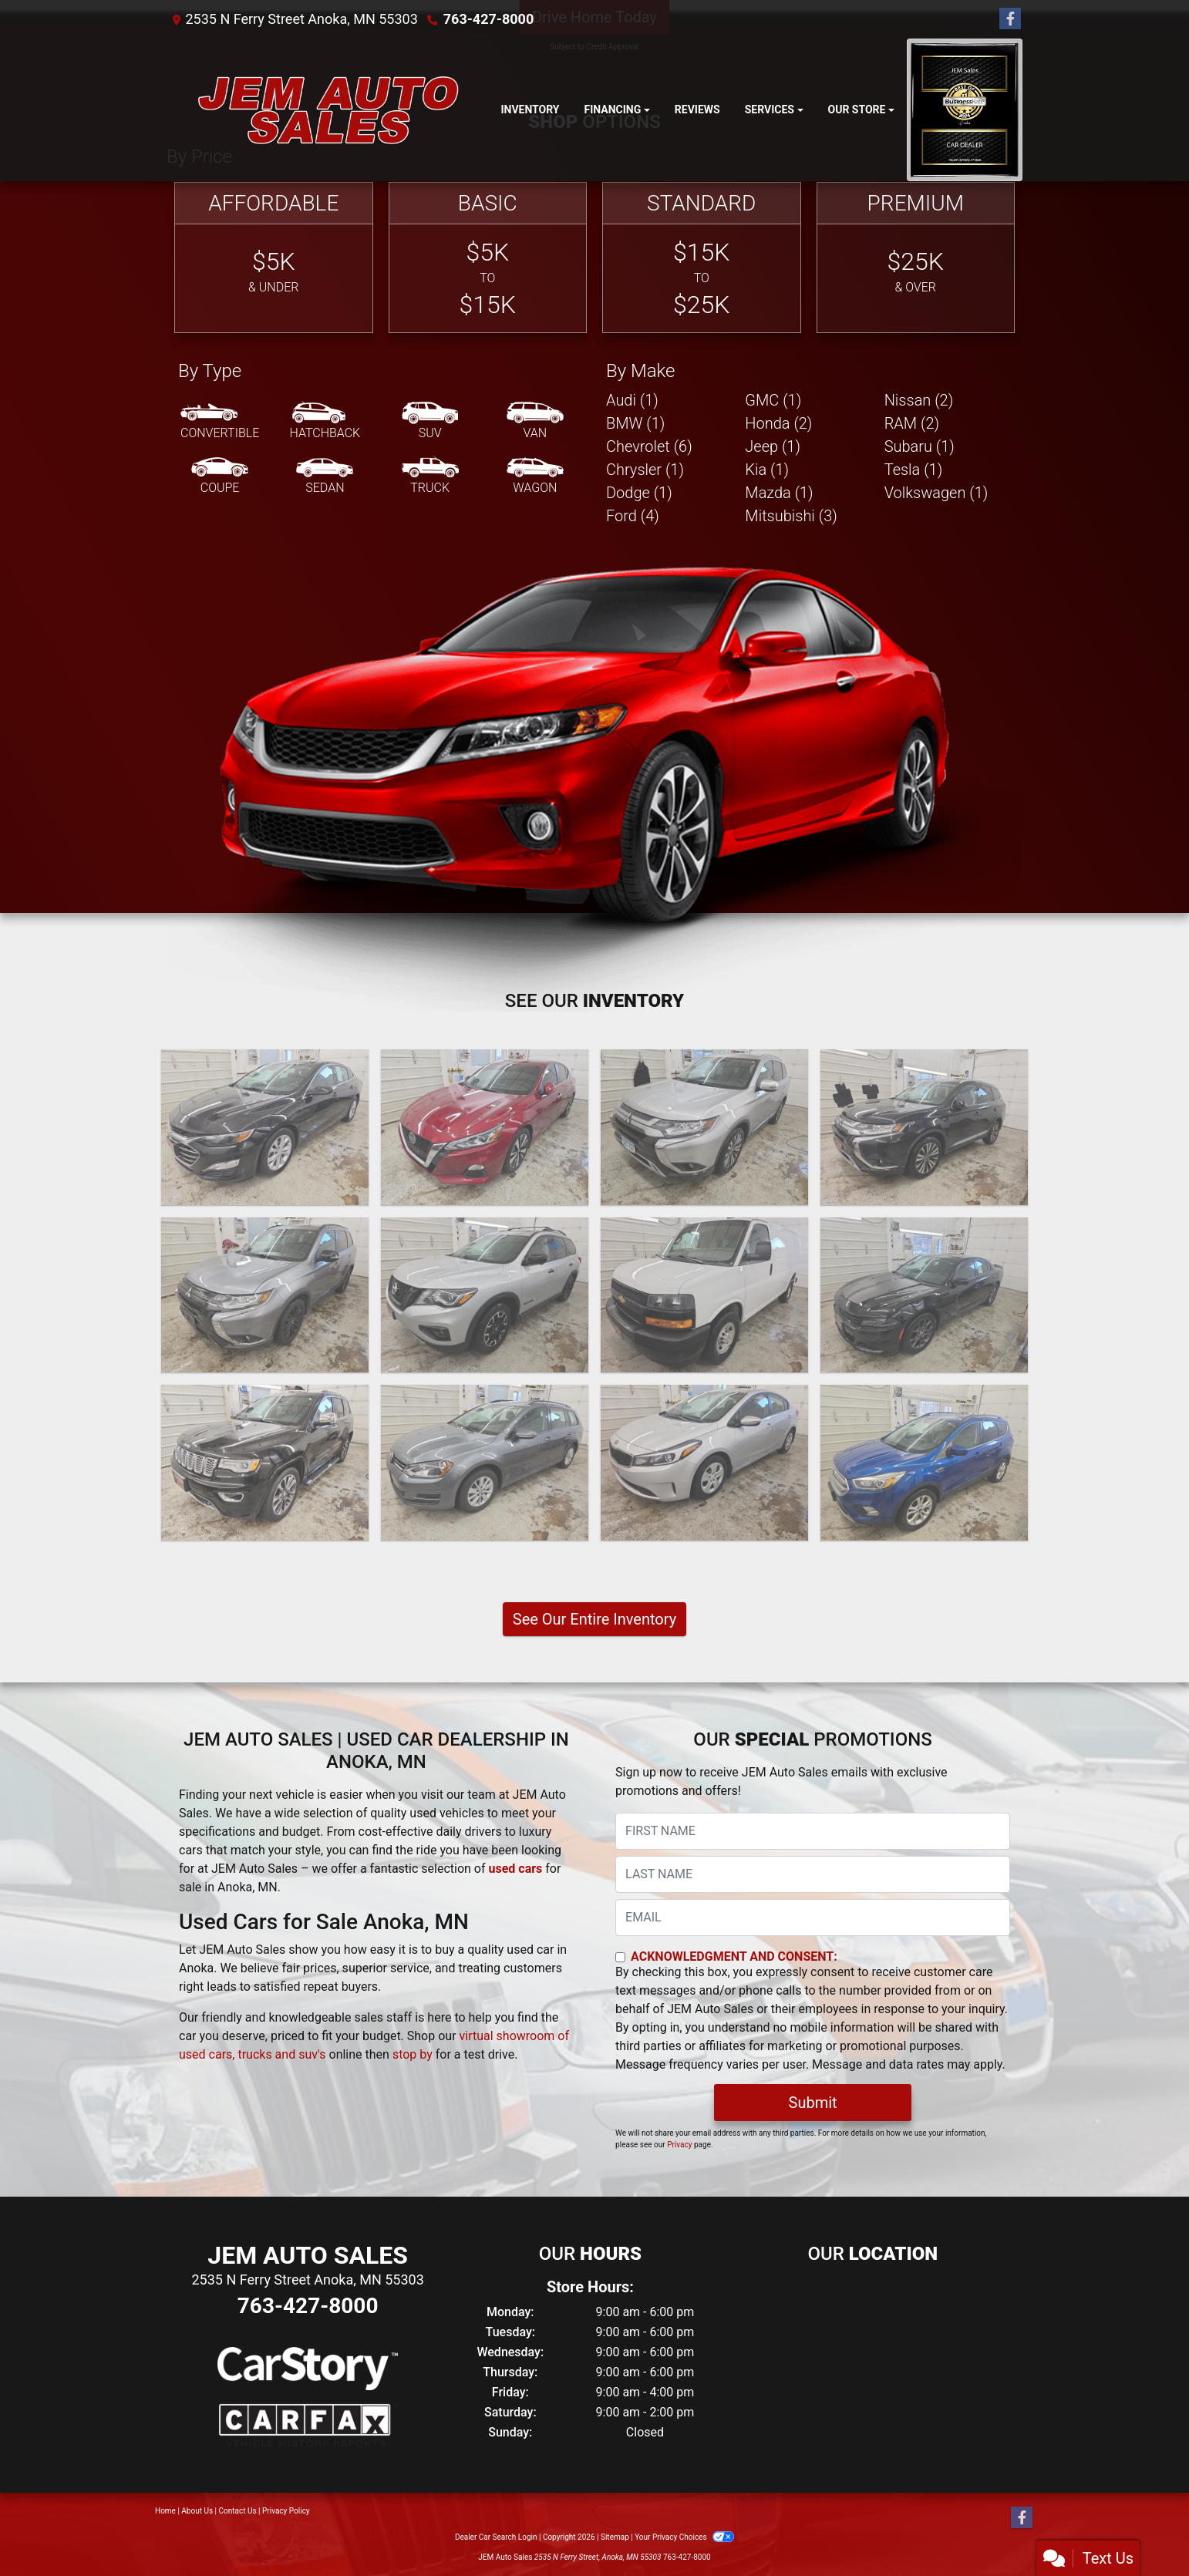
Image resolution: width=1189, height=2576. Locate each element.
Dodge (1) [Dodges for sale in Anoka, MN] (639, 492)
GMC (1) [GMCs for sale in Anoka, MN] (773, 400)
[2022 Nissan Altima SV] (484, 1127)
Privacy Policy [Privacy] (286, 2511)
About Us (197, 2511)
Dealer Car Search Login (496, 2537)
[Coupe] (219, 476)
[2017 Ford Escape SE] (924, 1463)
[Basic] (488, 258)
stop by (412, 2054)
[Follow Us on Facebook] (1010, 19)
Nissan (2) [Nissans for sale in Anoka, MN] (919, 400)
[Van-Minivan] (535, 422)
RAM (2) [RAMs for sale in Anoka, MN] (911, 423)
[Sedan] (324, 476)
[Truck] (430, 476)
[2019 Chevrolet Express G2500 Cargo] (704, 1295)
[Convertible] (219, 422)
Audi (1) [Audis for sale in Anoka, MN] (632, 400)
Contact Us (238, 2511)
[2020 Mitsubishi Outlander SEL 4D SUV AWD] (924, 1127)
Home (165, 2511)
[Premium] (916, 258)
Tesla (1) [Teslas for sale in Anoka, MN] (913, 469)
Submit (813, 2102)
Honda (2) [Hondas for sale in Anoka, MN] (778, 423)
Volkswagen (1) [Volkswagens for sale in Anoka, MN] (936, 492)
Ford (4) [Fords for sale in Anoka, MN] (632, 516)
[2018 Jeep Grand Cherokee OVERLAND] (265, 1463)
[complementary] (1142, 2529)
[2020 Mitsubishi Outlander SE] (704, 1127)
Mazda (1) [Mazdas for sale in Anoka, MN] (779, 492)
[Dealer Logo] (327, 110)
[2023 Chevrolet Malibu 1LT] (265, 1127)
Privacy (679, 2144)
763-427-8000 (488, 19)
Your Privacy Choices (684, 2537)
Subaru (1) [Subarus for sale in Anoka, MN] (919, 446)
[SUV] (430, 422)
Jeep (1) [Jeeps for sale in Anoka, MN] (772, 446)
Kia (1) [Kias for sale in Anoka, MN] (767, 469)
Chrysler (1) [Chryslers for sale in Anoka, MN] (645, 469)
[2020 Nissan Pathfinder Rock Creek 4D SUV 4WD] (484, 1295)
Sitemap (615, 2537)
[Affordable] (273, 258)
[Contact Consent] (620, 1957)
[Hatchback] (325, 422)
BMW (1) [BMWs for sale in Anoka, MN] (635, 423)
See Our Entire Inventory (594, 1619)
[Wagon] (535, 476)
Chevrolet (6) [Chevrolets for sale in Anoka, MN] (649, 446)
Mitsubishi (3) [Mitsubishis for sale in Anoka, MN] (791, 516)
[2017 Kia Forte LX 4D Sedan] (704, 1463)
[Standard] (701, 258)
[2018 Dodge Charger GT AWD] (924, 1295)
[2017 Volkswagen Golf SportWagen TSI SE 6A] (484, 1463)
